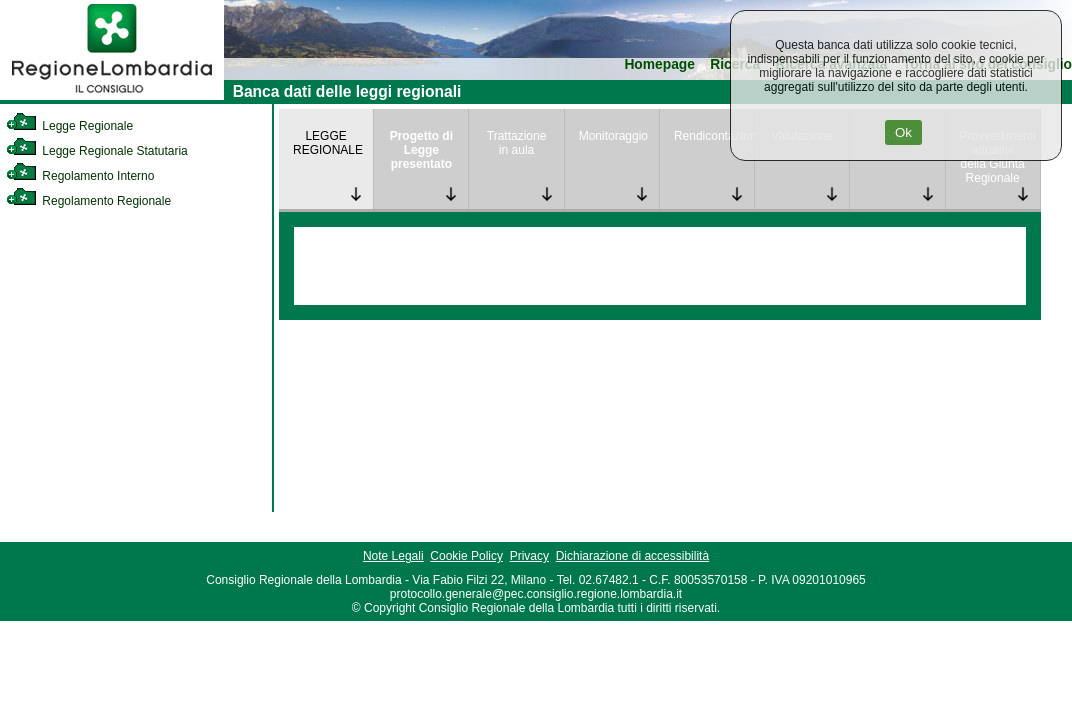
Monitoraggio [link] (613, 136)
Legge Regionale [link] (69, 126)
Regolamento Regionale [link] (88, 201)
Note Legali (393, 556)
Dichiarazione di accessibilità (632, 556)
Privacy (529, 556)
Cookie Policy (466, 556)
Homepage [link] (659, 64)
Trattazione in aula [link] (517, 143)
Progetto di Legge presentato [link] (421, 150)
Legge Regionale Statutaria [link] (97, 151)
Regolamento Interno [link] (80, 176)
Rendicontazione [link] (714, 136)
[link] (112, 96)
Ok (903, 132)
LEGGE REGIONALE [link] (328, 143)
